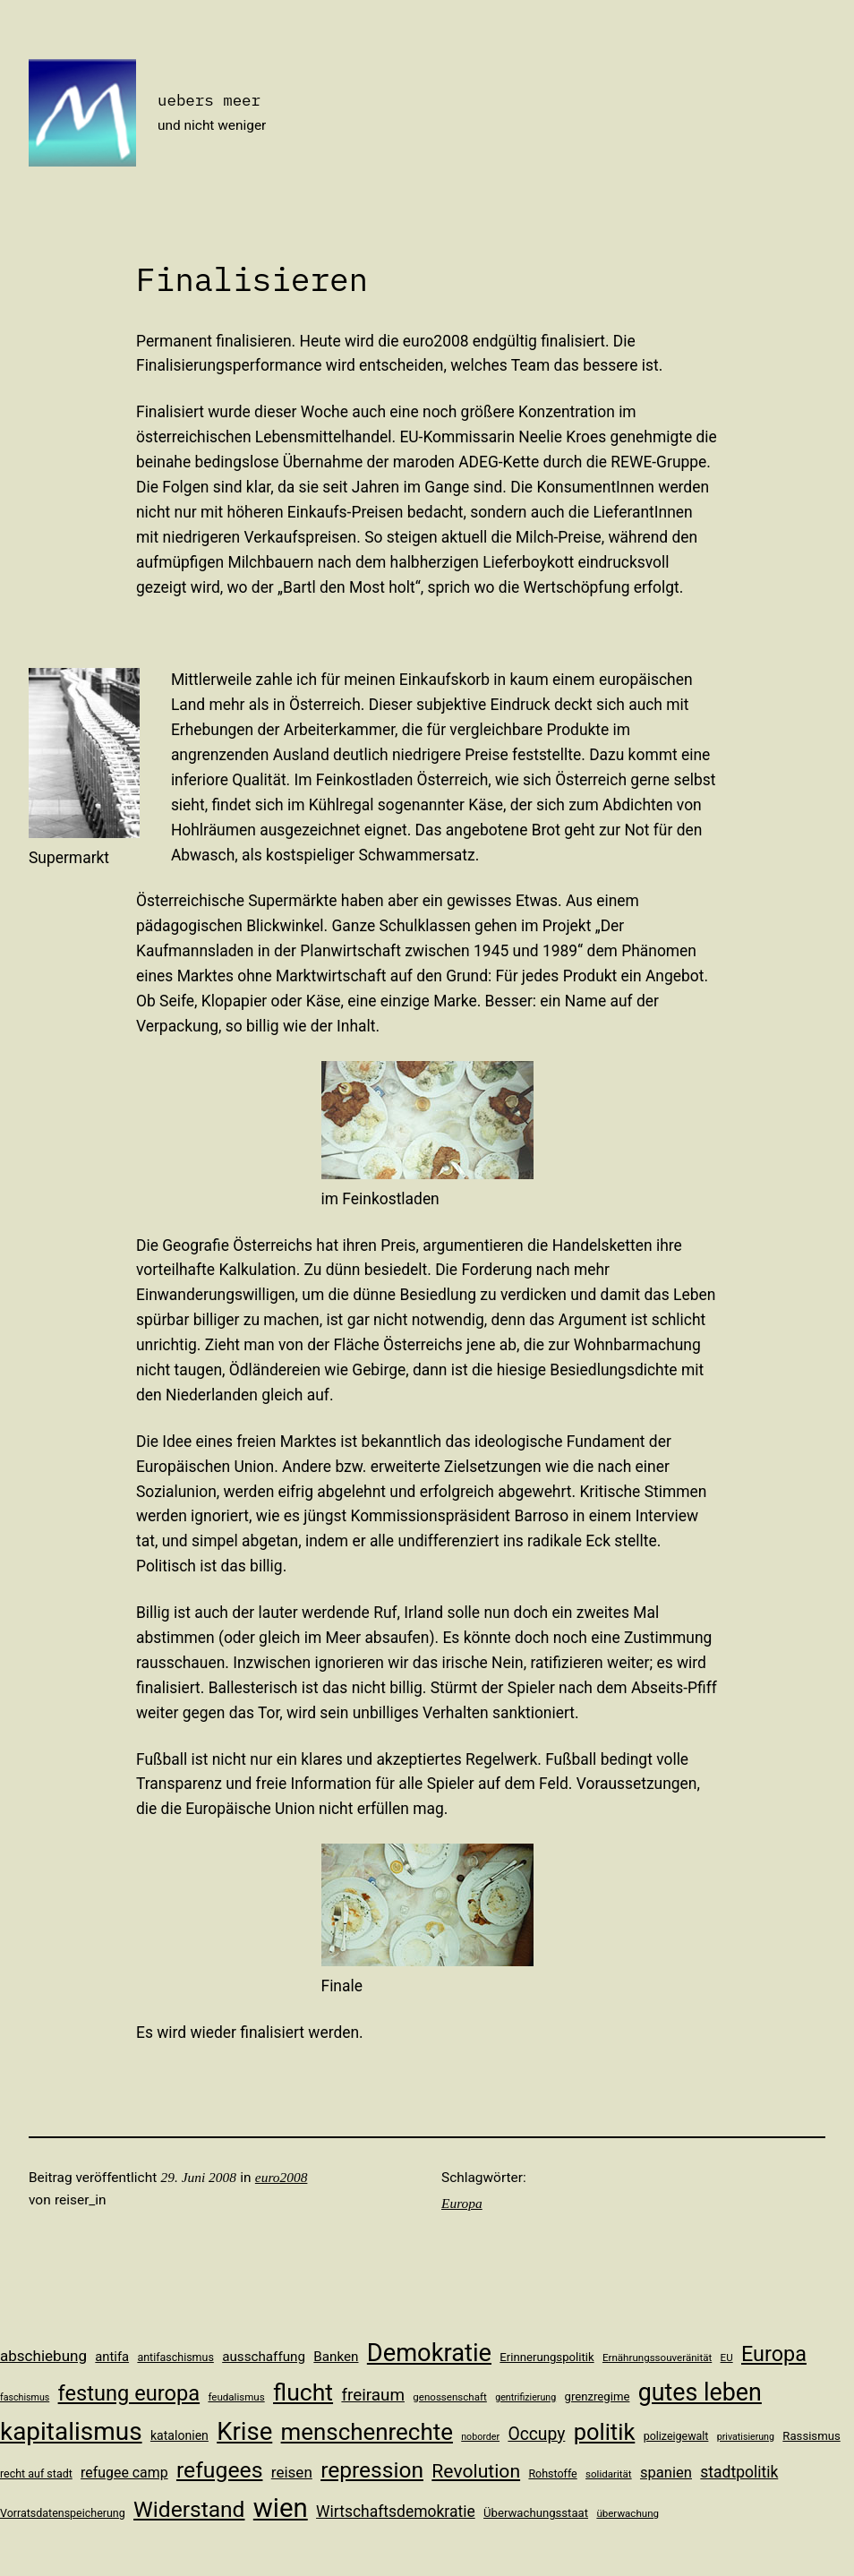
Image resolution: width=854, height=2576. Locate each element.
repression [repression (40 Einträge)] (371, 2470)
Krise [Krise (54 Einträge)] (244, 2431)
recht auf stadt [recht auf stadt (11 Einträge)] (36, 2473)
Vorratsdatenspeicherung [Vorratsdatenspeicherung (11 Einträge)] (62, 2513)
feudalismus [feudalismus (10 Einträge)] (236, 2397)
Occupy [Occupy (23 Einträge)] (536, 2434)
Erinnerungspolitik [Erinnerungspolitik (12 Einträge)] (547, 2357)
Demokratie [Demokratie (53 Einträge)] (429, 2353)
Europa (462, 2203)
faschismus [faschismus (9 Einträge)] (24, 2397)
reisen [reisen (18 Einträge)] (291, 2472)
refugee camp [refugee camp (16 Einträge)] (124, 2472)
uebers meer (209, 100)
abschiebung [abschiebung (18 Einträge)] (43, 2356)
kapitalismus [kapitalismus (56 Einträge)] (71, 2431)
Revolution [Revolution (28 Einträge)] (475, 2471)
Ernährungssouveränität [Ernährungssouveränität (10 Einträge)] (657, 2357)
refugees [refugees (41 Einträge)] (219, 2470)
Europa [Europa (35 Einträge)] (774, 2353)
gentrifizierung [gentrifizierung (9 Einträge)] (525, 2397)
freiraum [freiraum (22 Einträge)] (373, 2395)
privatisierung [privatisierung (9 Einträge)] (745, 2437)
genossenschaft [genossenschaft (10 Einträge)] (450, 2397)
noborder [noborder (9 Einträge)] (480, 2437)
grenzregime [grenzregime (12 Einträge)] (597, 2396)
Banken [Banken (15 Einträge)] (335, 2357)
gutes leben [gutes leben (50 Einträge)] (700, 2392)
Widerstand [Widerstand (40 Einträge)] (188, 2509)
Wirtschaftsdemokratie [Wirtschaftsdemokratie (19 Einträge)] (395, 2511)
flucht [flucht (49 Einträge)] (303, 2392)
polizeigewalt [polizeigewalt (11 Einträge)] (676, 2436)
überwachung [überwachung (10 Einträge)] (627, 2513)
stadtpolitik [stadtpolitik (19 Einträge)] (739, 2472)
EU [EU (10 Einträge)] (727, 2357)
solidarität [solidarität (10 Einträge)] (608, 2474)
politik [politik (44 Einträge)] (605, 2431)
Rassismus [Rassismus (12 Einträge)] (811, 2436)
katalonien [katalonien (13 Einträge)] (179, 2435)
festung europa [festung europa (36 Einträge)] (129, 2393)
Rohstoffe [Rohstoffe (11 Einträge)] (552, 2473)
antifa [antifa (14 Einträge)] (112, 2357)
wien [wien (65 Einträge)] (280, 2508)
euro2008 (281, 2177)
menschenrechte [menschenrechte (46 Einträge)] (367, 2431)
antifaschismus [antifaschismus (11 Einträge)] (175, 2357)
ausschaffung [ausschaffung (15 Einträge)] (263, 2357)
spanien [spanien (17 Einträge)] (666, 2472)
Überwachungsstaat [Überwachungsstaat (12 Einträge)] (535, 2513)
